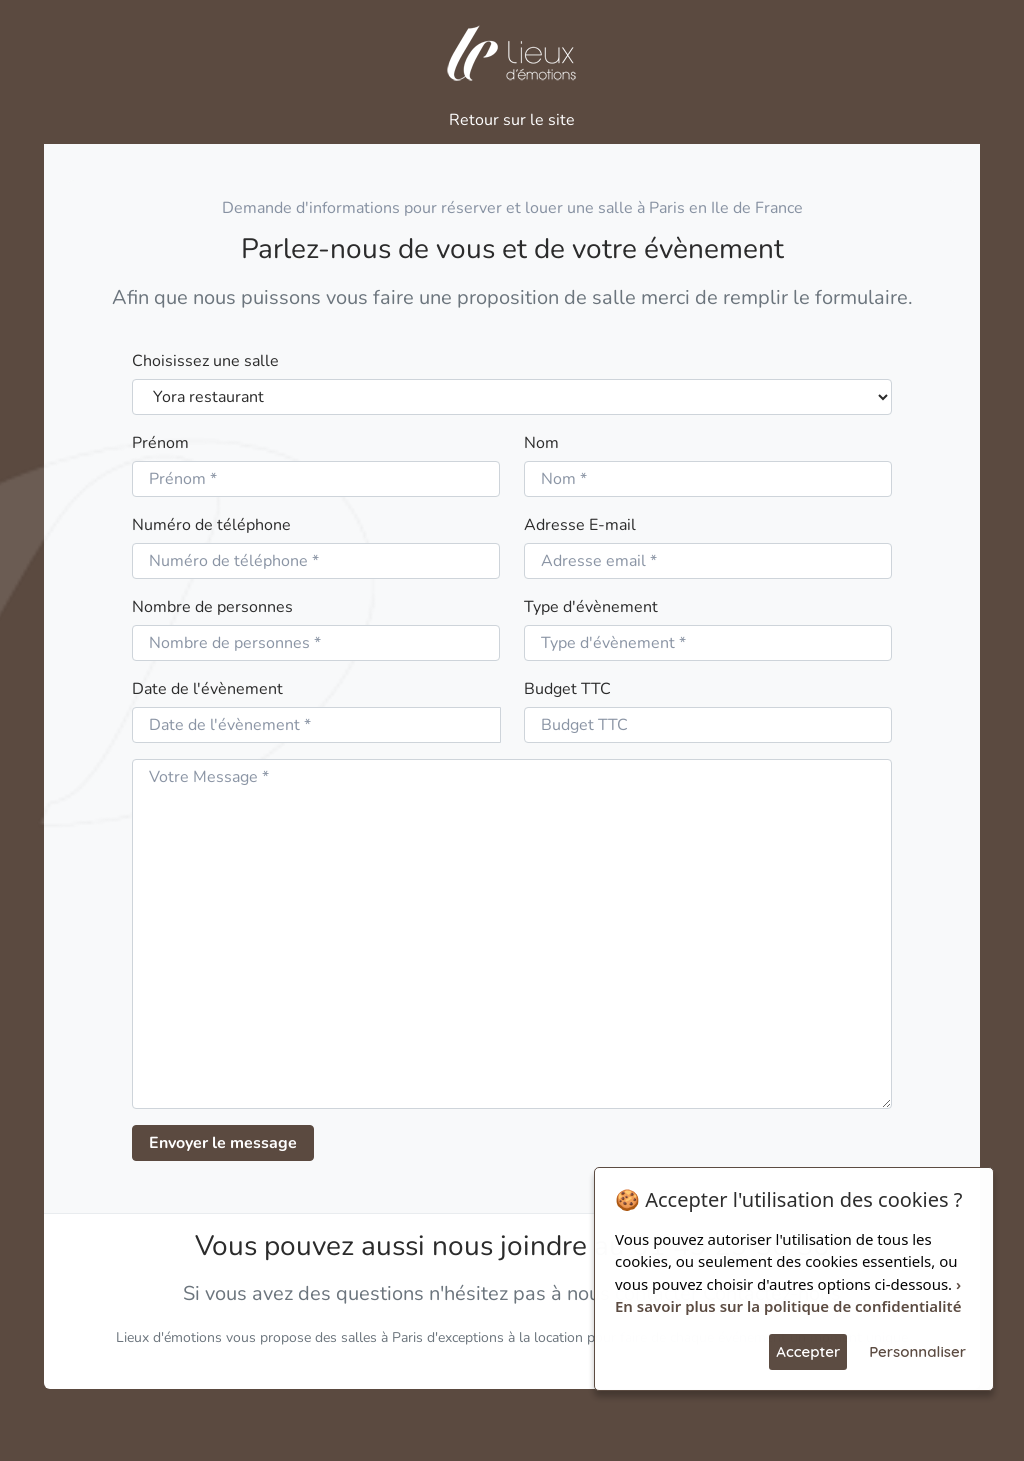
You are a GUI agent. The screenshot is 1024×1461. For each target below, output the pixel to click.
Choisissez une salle (205, 361)
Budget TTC (567, 689)
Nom (541, 443)
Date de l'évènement (207, 689)
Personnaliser (917, 1351)
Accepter (808, 1351)
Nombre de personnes (212, 607)
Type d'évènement (591, 607)
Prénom (160, 443)
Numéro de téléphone (211, 525)
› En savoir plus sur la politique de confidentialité (788, 1295)
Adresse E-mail (580, 525)
